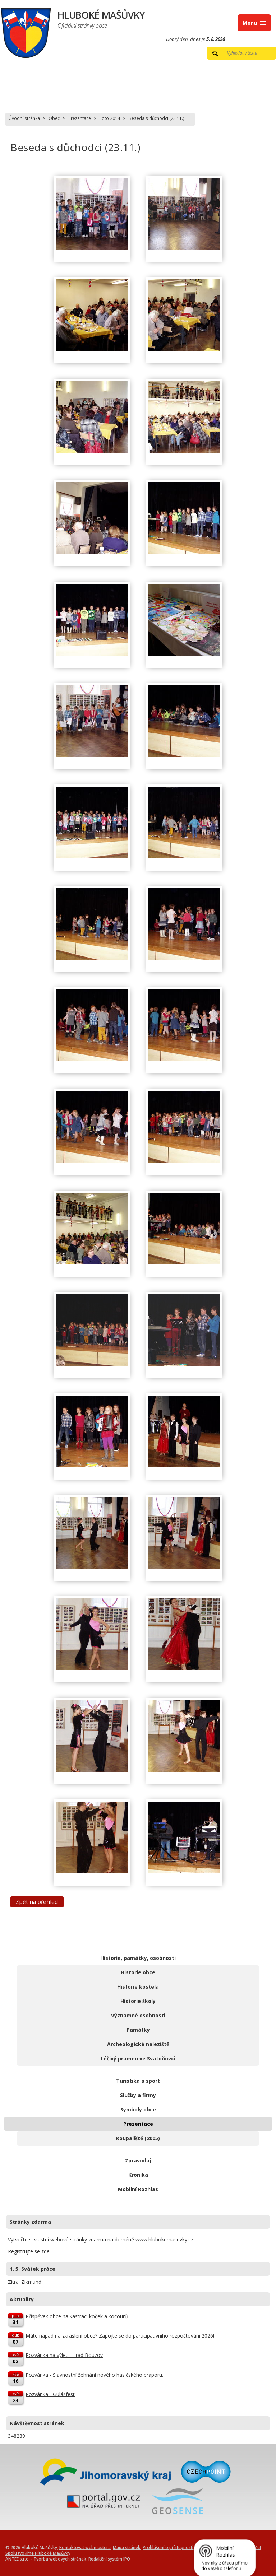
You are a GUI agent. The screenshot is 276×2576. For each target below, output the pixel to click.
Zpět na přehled (37, 1902)
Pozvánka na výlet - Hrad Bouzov (64, 2355)
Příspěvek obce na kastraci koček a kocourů (77, 2316)
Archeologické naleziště (138, 2044)
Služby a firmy (138, 2095)
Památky (138, 2029)
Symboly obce (138, 2109)
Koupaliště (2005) (138, 2138)
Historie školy (138, 2001)
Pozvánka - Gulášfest (50, 2394)
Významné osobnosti (138, 2015)
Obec (54, 118)
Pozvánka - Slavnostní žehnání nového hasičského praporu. (94, 2374)
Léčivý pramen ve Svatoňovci (138, 2058)
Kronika (138, 2174)
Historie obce (138, 1972)
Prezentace (79, 118)
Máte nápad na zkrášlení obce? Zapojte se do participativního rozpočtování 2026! (120, 2335)
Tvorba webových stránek (59, 2559)
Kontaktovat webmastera (85, 2547)
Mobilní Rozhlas (138, 2189)
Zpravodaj (138, 2160)
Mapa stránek (127, 2547)
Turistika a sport (138, 2080)
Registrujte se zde (29, 2251)
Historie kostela (138, 1986)
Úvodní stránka (24, 118)
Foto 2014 (110, 118)
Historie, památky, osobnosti (138, 1958)
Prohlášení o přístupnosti (168, 2547)
